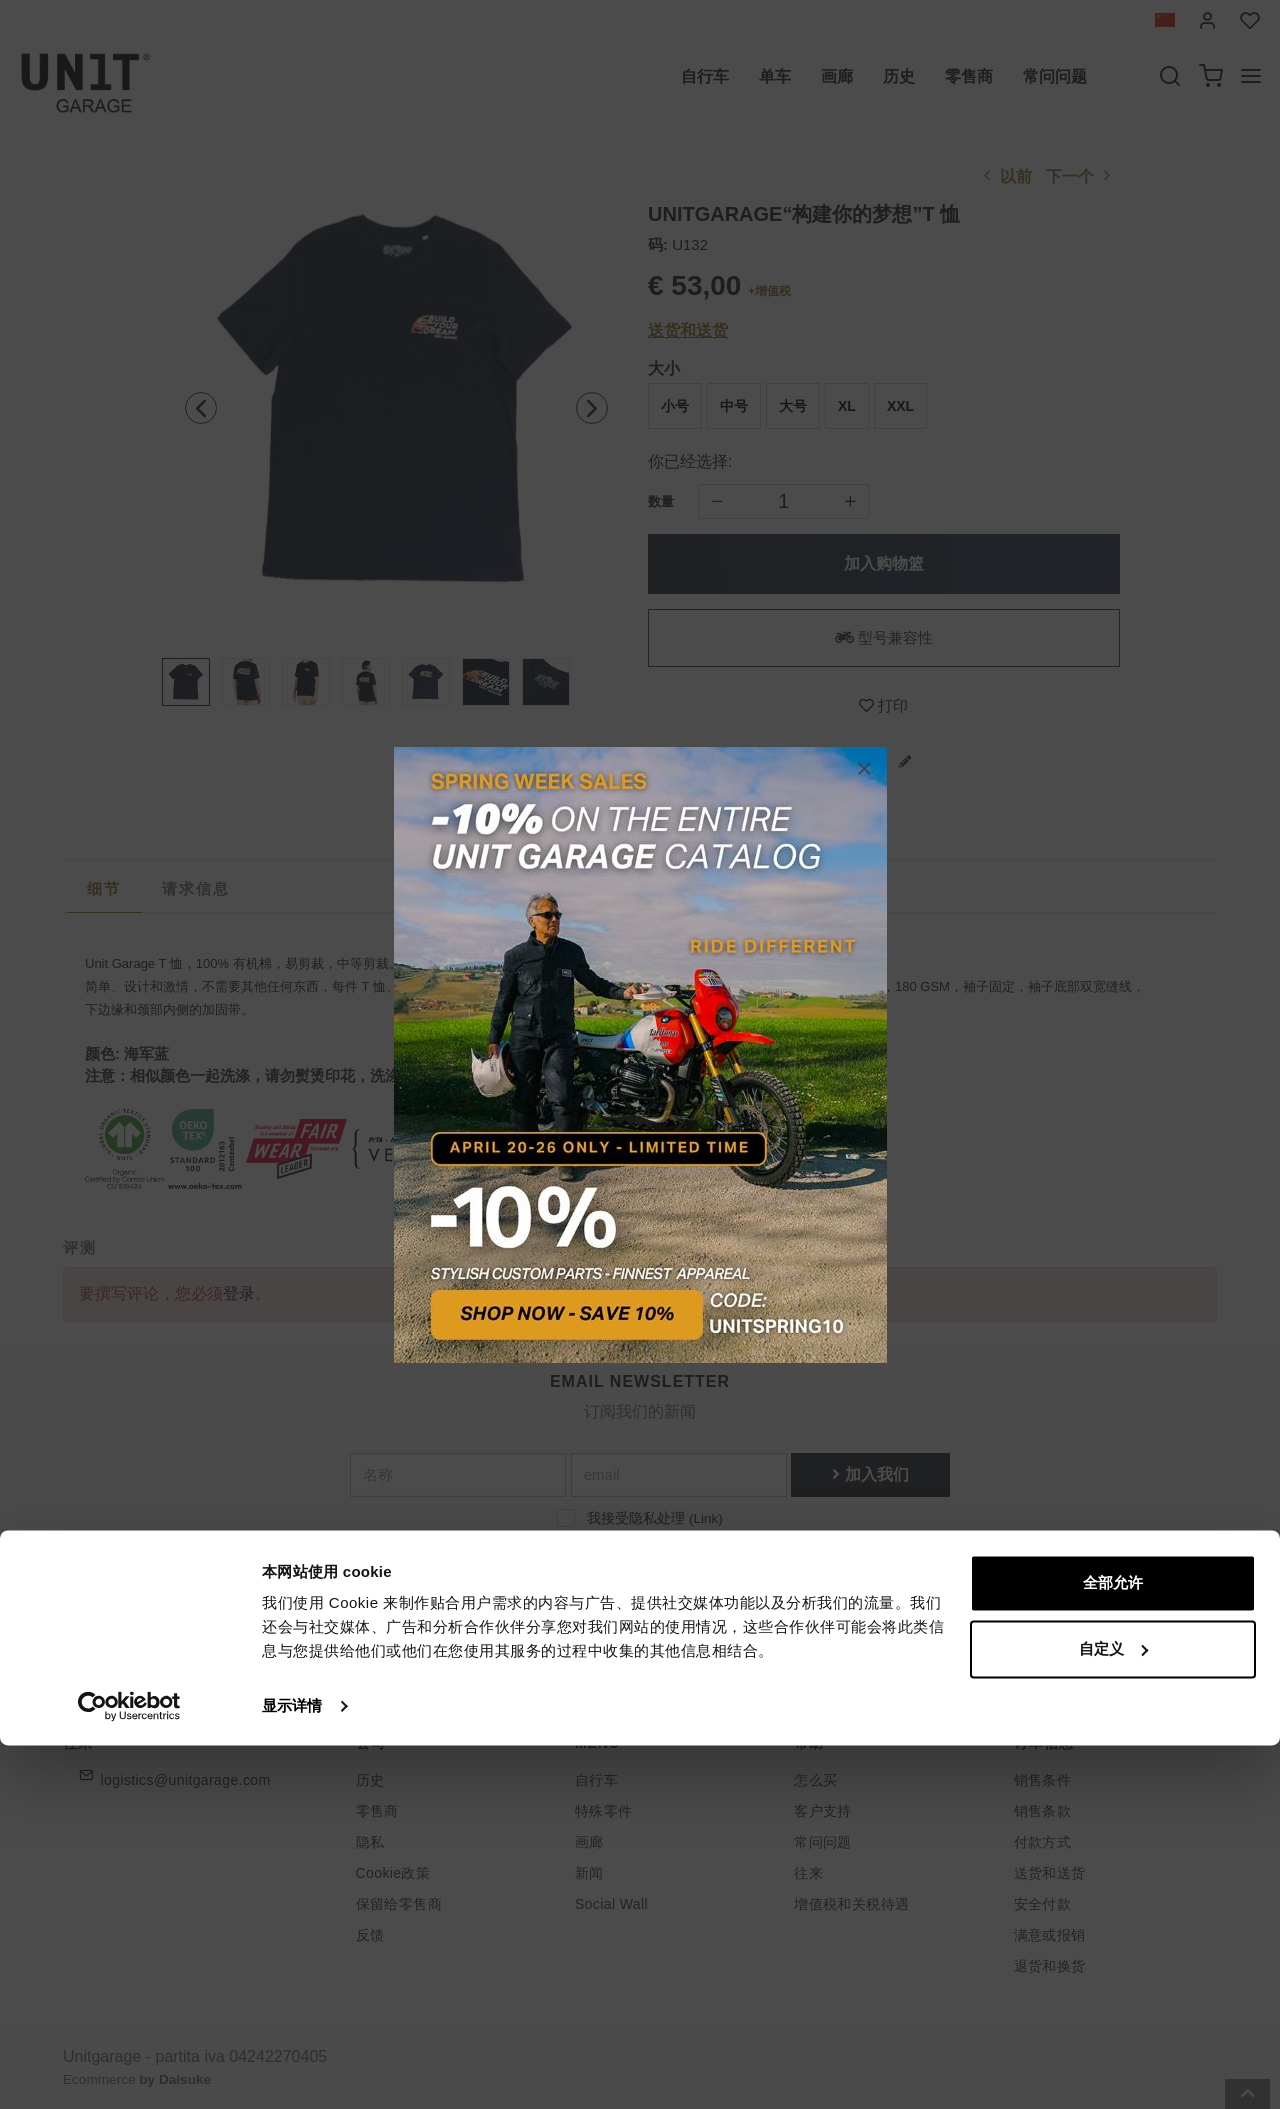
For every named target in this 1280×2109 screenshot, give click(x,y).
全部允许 (1113, 1946)
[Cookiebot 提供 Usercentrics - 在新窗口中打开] (129, 2070)
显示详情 (292, 2069)
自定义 (1113, 2011)
